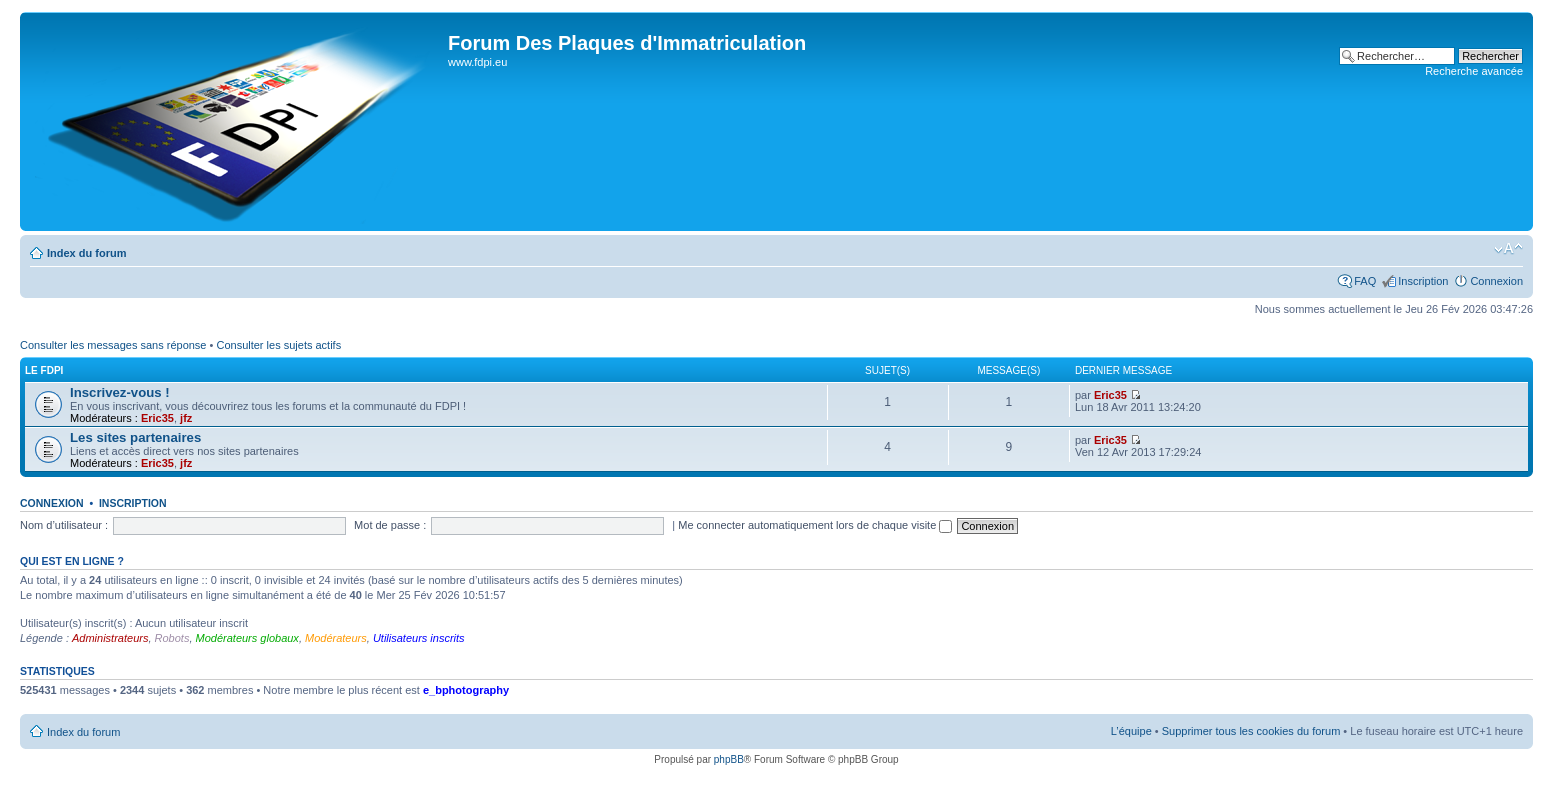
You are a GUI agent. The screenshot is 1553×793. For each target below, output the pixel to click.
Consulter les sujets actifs (278, 345)
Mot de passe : (390, 525)
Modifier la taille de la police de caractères (1508, 249)
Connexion (1496, 281)
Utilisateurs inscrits (419, 638)
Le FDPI (44, 370)
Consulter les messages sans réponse (113, 345)
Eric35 (157, 418)
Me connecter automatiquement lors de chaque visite (815, 525)
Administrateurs (110, 638)
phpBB (729, 759)
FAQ (1365, 281)
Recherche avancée (1474, 71)
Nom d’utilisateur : (64, 525)
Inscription (1423, 281)
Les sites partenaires (135, 437)
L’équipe (1131, 731)
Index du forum (86, 253)
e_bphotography (466, 690)
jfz (186, 418)
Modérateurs (336, 638)
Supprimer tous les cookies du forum (1251, 731)
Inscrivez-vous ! (120, 392)
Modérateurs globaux (247, 638)
